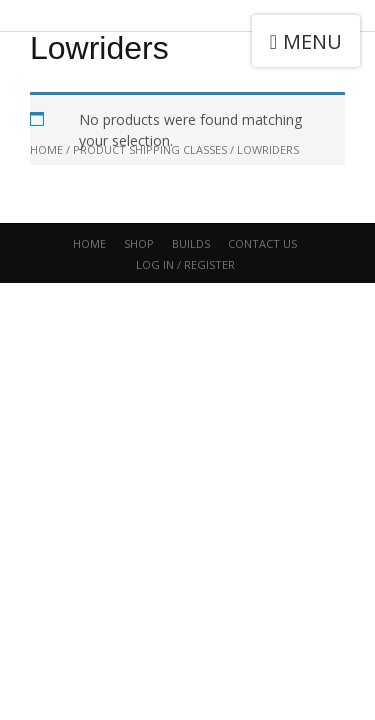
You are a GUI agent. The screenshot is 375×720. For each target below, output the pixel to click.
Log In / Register (185, 264)
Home (89, 243)
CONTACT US (262, 243)
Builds (191, 243)
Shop (139, 243)
